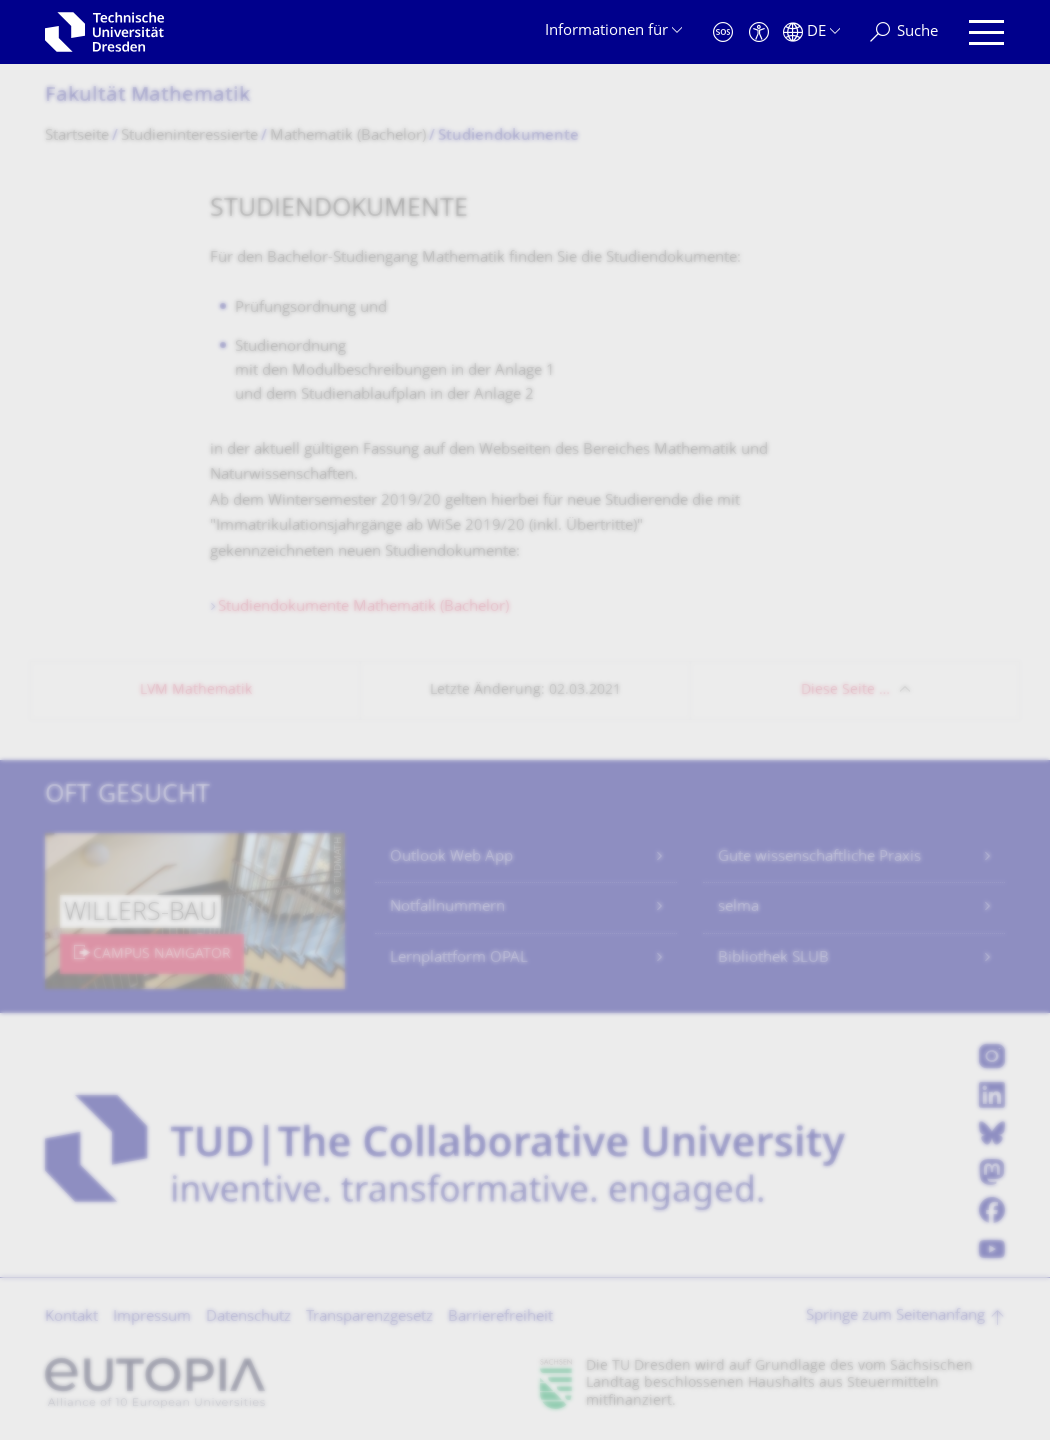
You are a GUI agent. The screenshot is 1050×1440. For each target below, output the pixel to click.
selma (738, 907)
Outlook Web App (451, 857)
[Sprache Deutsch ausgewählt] (811, 32)
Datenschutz (248, 1317)
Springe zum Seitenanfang (895, 1316)
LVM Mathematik (196, 690)
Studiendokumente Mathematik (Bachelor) (363, 607)
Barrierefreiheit (500, 1317)
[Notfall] (723, 32)
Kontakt (71, 1317)
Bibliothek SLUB (773, 958)
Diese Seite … (845, 690)
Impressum (152, 1317)
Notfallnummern (447, 907)
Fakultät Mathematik (147, 96)
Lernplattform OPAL (459, 958)
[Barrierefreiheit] (759, 32)
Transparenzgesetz (369, 1317)
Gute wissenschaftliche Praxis (819, 857)
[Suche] (904, 32)
